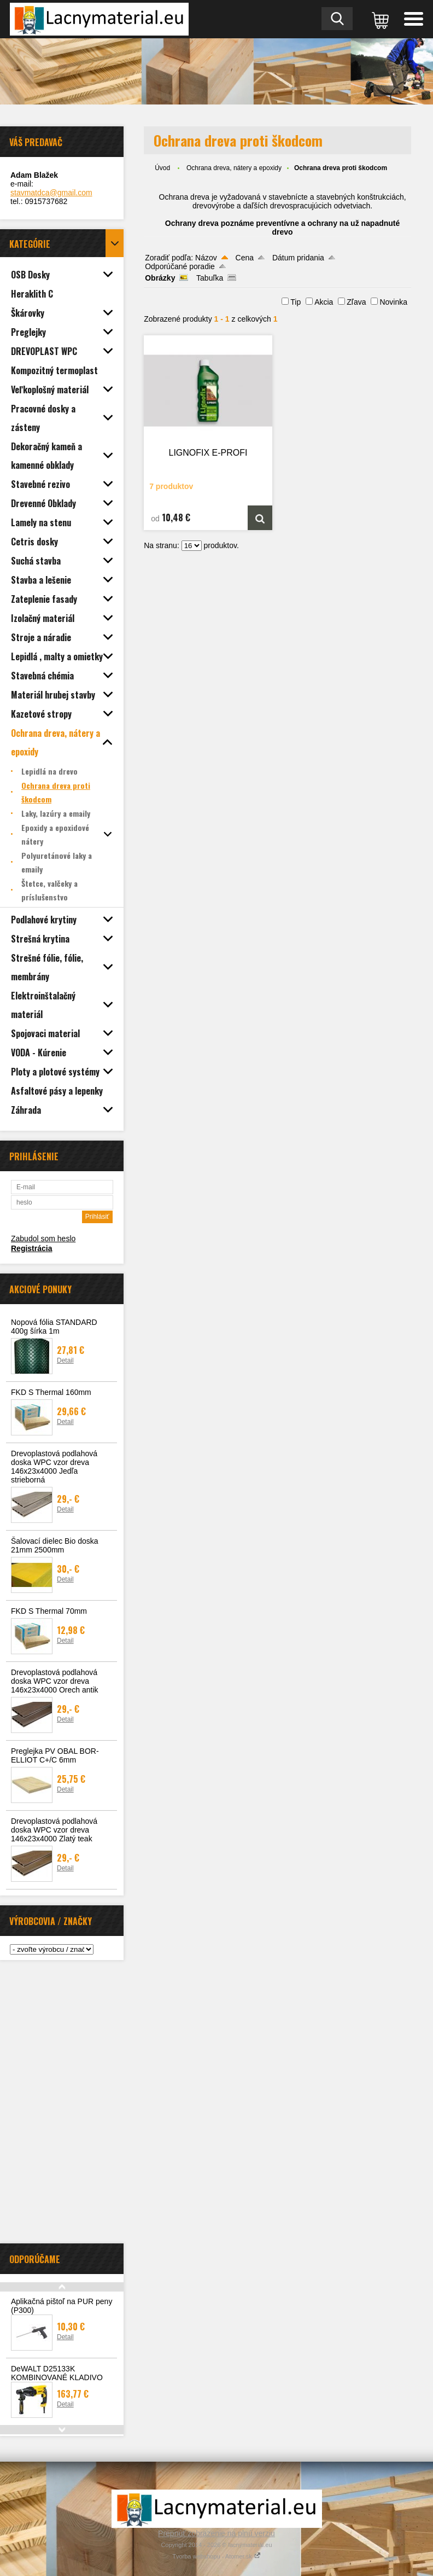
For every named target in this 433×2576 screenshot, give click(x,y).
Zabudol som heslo (43, 1238)
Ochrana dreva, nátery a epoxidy (234, 168)
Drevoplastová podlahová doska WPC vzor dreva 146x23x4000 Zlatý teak (54, 1830)
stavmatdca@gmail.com (51, 192)
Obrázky (160, 278)
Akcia (323, 302)
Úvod (162, 168)
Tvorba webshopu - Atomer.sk (216, 2556)
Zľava (356, 302)
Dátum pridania (298, 257)
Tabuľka (209, 278)
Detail (65, 1360)
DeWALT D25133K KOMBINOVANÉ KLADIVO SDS (57, 2377)
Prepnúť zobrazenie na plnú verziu (216, 2533)
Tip (295, 302)
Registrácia (31, 1248)
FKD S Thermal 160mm (51, 1392)
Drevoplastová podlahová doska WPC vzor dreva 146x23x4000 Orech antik (54, 1681)
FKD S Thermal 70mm (49, 1611)
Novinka (393, 302)
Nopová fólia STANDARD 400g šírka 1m (54, 1326)
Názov (206, 257)
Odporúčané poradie (180, 266)
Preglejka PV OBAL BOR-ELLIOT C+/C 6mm (55, 1755)
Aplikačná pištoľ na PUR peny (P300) (61, 2306)
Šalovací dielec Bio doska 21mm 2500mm (54, 1545)
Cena (245, 257)
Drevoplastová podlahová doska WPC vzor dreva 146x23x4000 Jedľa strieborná (54, 1466)
